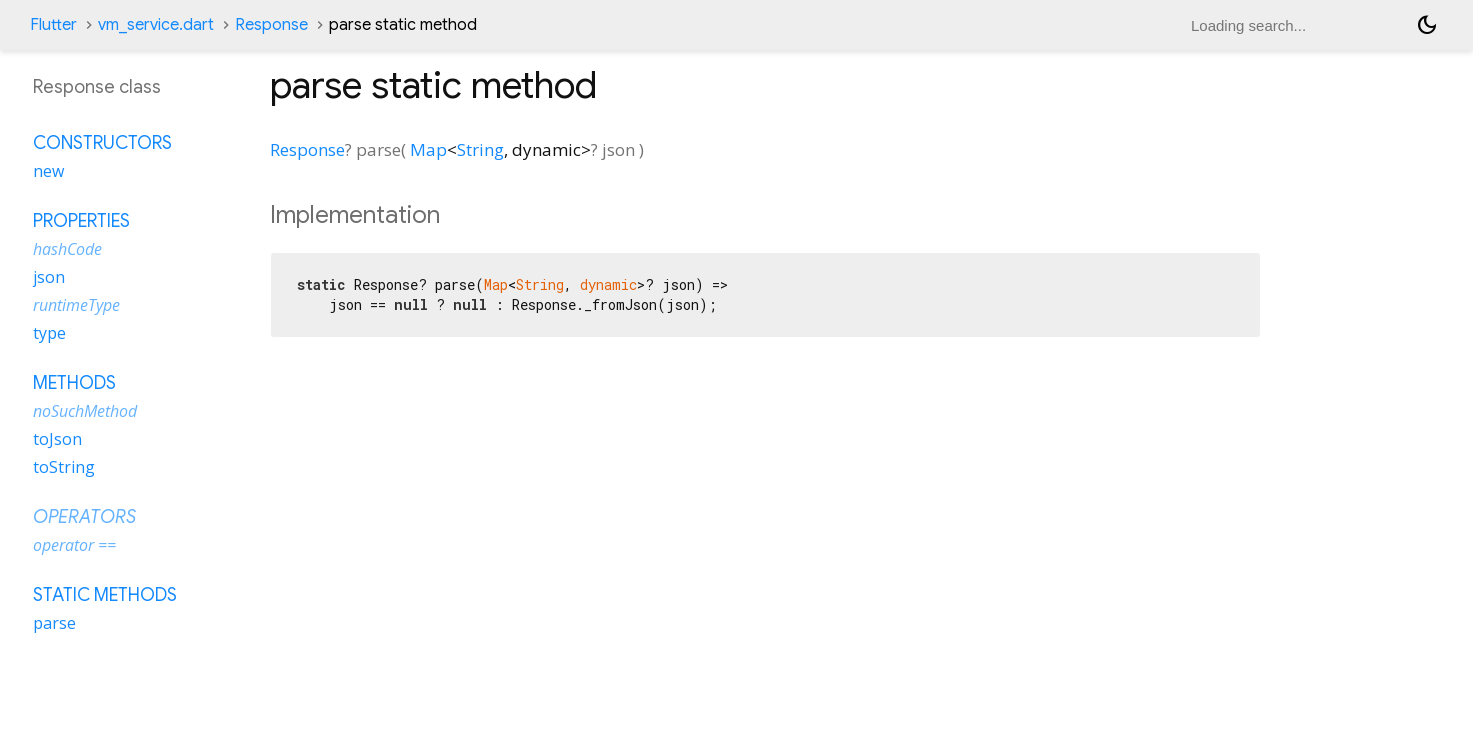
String (480, 149)
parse (54, 623)
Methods (74, 383)
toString (64, 467)
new (48, 171)
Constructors (102, 143)
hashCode (67, 249)
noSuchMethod (85, 411)
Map (428, 149)
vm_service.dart (156, 25)
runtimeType (76, 305)
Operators (84, 517)
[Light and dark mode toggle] (1427, 25)
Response (271, 25)
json (49, 277)
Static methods (105, 595)
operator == (74, 545)
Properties (81, 221)
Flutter (53, 25)
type (49, 333)
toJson (57, 439)
